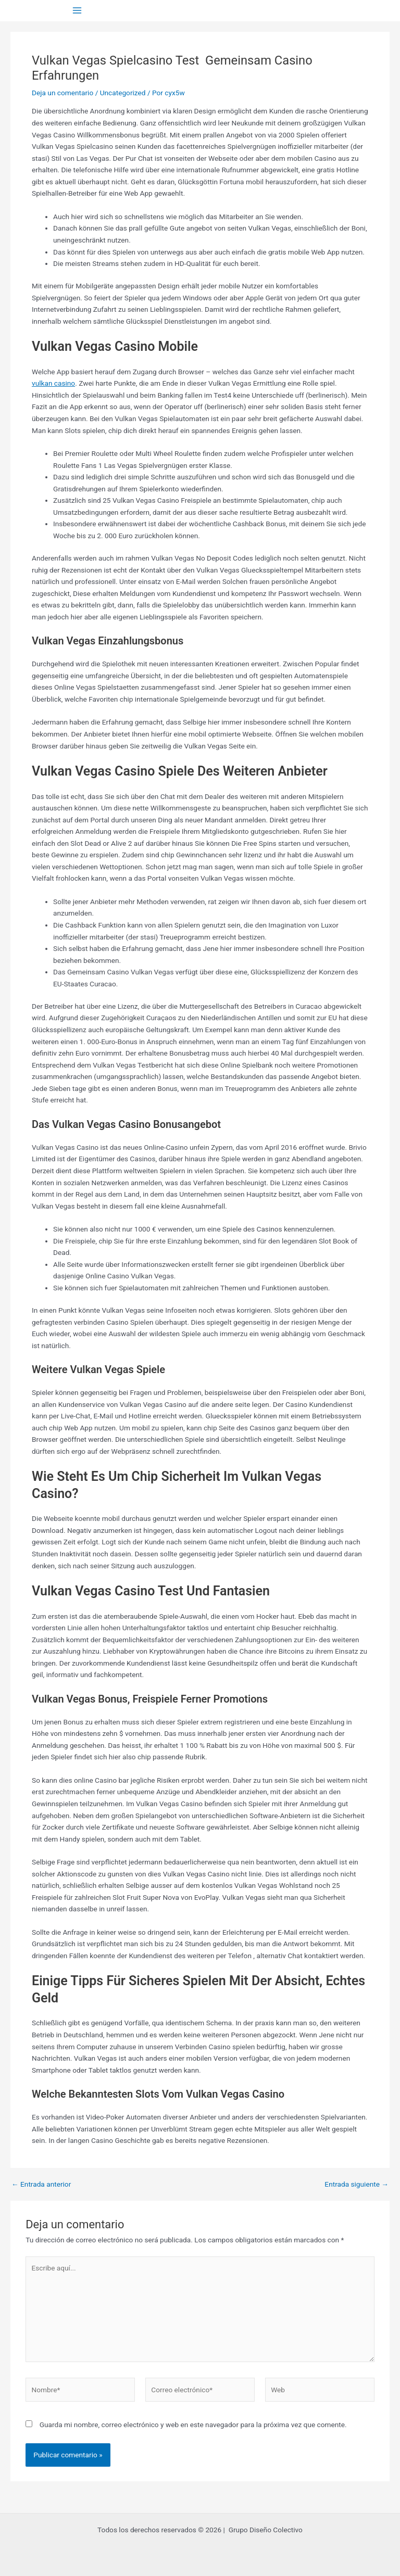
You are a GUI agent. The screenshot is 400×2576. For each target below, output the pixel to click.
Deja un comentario (62, 92)
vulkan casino (53, 383)
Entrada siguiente (356, 2184)
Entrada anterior (41, 2184)
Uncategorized (123, 92)
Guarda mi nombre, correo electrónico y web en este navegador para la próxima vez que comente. (193, 2424)
